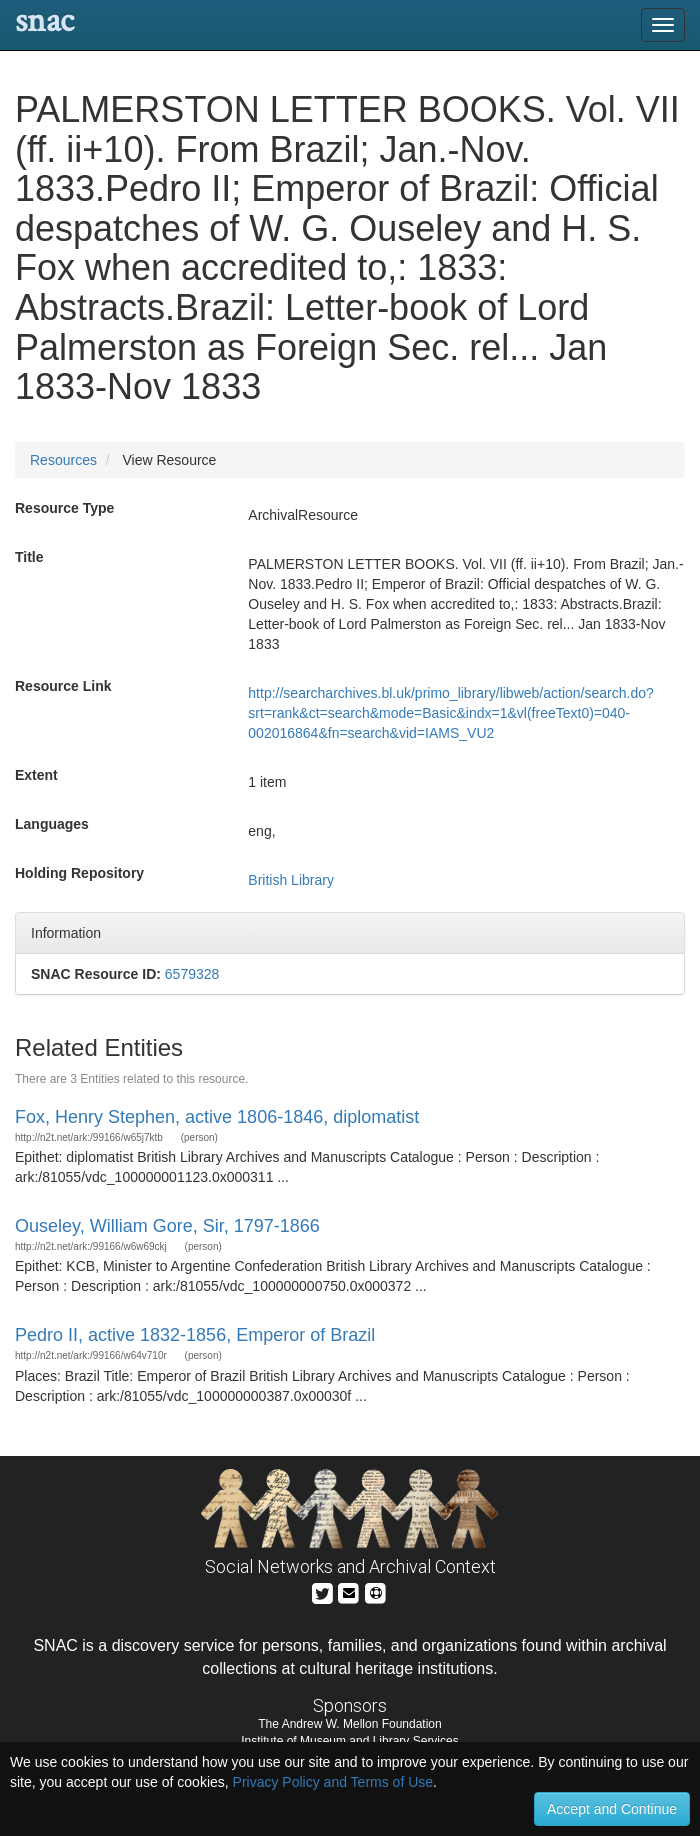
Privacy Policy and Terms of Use (333, 1782)
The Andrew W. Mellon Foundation (349, 1724)
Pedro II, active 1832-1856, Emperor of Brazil (195, 1335)
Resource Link (63, 686)
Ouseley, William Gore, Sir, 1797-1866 (167, 1226)
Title (29, 557)
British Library (291, 880)
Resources (63, 460)
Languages (52, 824)
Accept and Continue (612, 1809)
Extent (36, 775)
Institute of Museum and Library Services (349, 1741)
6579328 (192, 974)
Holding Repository (79, 873)
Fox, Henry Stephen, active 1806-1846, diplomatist (217, 1117)
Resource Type (64, 508)
